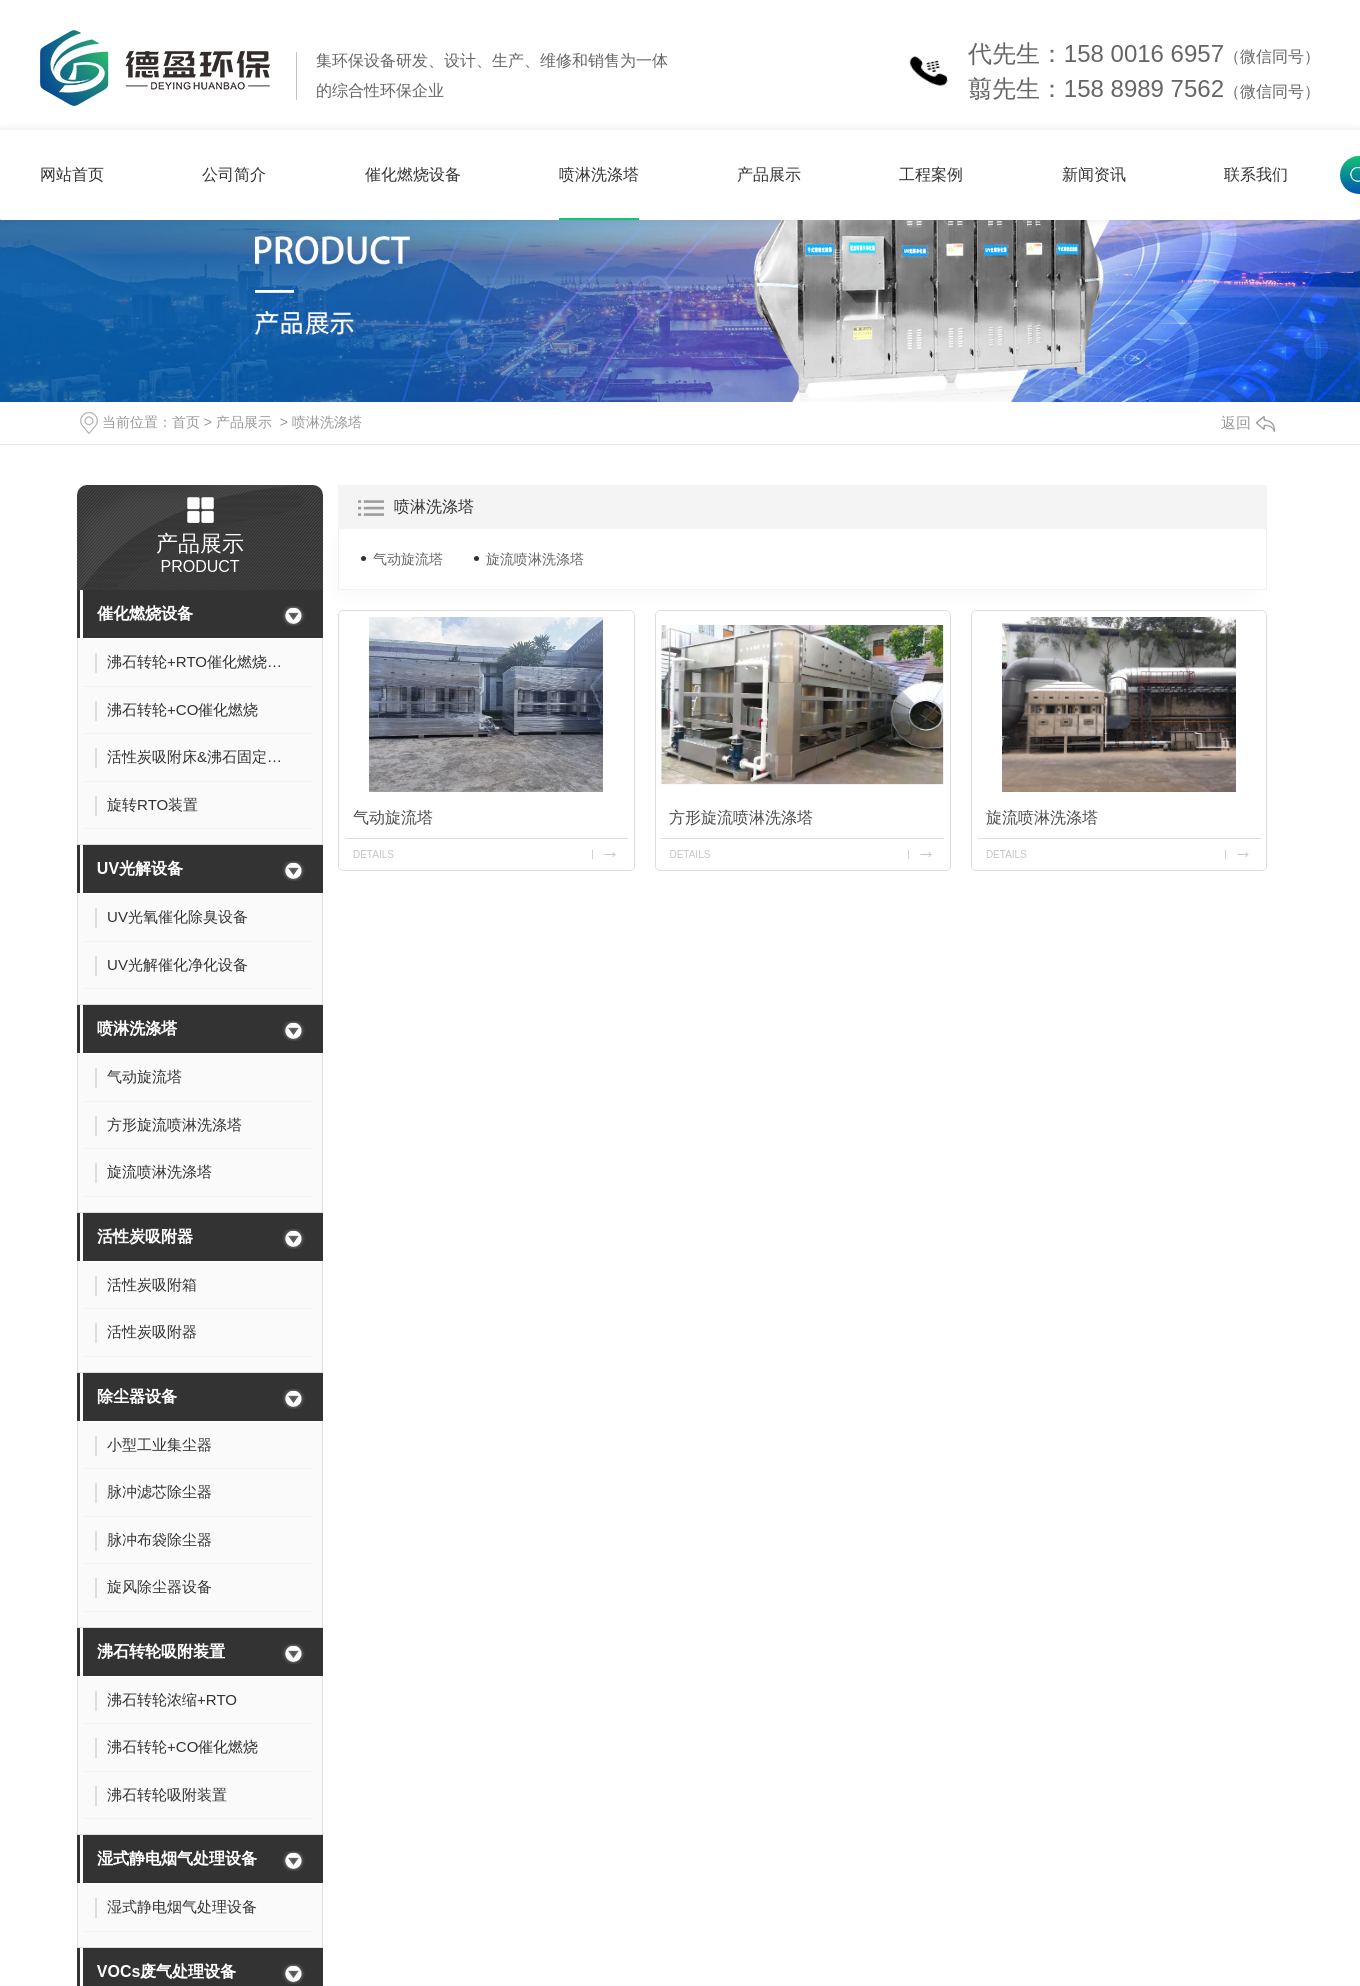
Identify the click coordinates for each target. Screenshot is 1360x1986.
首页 (186, 422)
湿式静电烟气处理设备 (177, 1858)
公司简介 (234, 174)
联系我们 (1256, 174)
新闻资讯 (1094, 174)
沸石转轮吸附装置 (161, 1651)
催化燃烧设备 (413, 174)
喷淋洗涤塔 (599, 174)
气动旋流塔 (408, 559)
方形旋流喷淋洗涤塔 (741, 817)
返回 (1248, 422)
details (373, 854)
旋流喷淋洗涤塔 (535, 559)
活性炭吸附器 (145, 1236)
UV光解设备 (140, 868)
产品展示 (769, 174)
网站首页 (72, 174)
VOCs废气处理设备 (167, 1971)
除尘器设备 (137, 1396)
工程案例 (931, 174)
